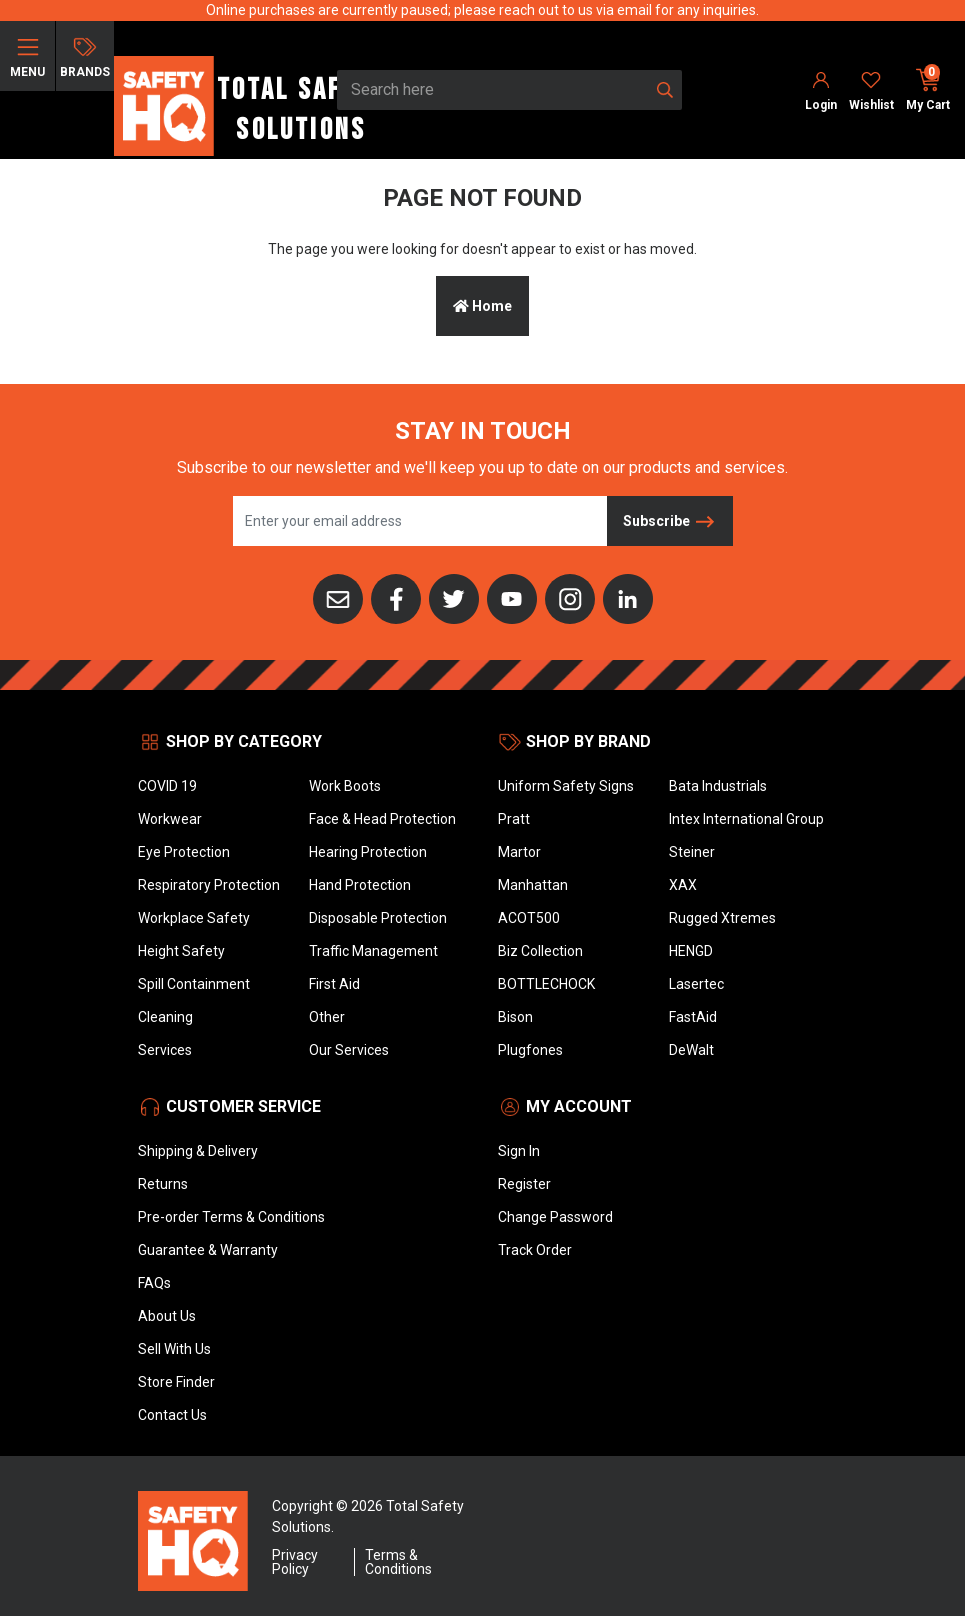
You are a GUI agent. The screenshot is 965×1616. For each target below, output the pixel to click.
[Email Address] (420, 521)
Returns (163, 1184)
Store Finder (176, 1382)
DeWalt (691, 1050)
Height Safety (181, 951)
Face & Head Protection (382, 819)
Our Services (349, 1050)
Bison (515, 1017)
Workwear (170, 819)
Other (327, 1017)
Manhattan (533, 885)
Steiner (692, 852)
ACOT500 (529, 918)
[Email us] (338, 597)
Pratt (514, 819)
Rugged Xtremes (722, 918)
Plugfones (530, 1050)
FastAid (693, 1017)
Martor (519, 852)
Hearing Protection (368, 852)
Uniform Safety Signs (566, 786)
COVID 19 (167, 786)
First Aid (334, 984)
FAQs (154, 1283)
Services (165, 1050)
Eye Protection (184, 852)
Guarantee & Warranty (208, 1250)
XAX (683, 885)
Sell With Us (174, 1349)
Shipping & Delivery (198, 1151)
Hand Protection (360, 885)
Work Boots (345, 786)
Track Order (535, 1250)
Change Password (555, 1217)
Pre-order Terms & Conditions (231, 1217)
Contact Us (172, 1415)
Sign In (519, 1151)
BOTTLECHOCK (546, 984)
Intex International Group (746, 819)
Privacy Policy (295, 1562)
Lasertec (696, 984)
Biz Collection (540, 951)
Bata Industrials (718, 786)
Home (482, 306)
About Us (167, 1316)
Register (524, 1184)
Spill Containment (194, 984)
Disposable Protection (378, 918)
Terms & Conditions (398, 1562)
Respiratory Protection (209, 885)
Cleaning (165, 1017)
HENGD (691, 951)
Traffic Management (373, 951)
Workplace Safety (194, 918)
